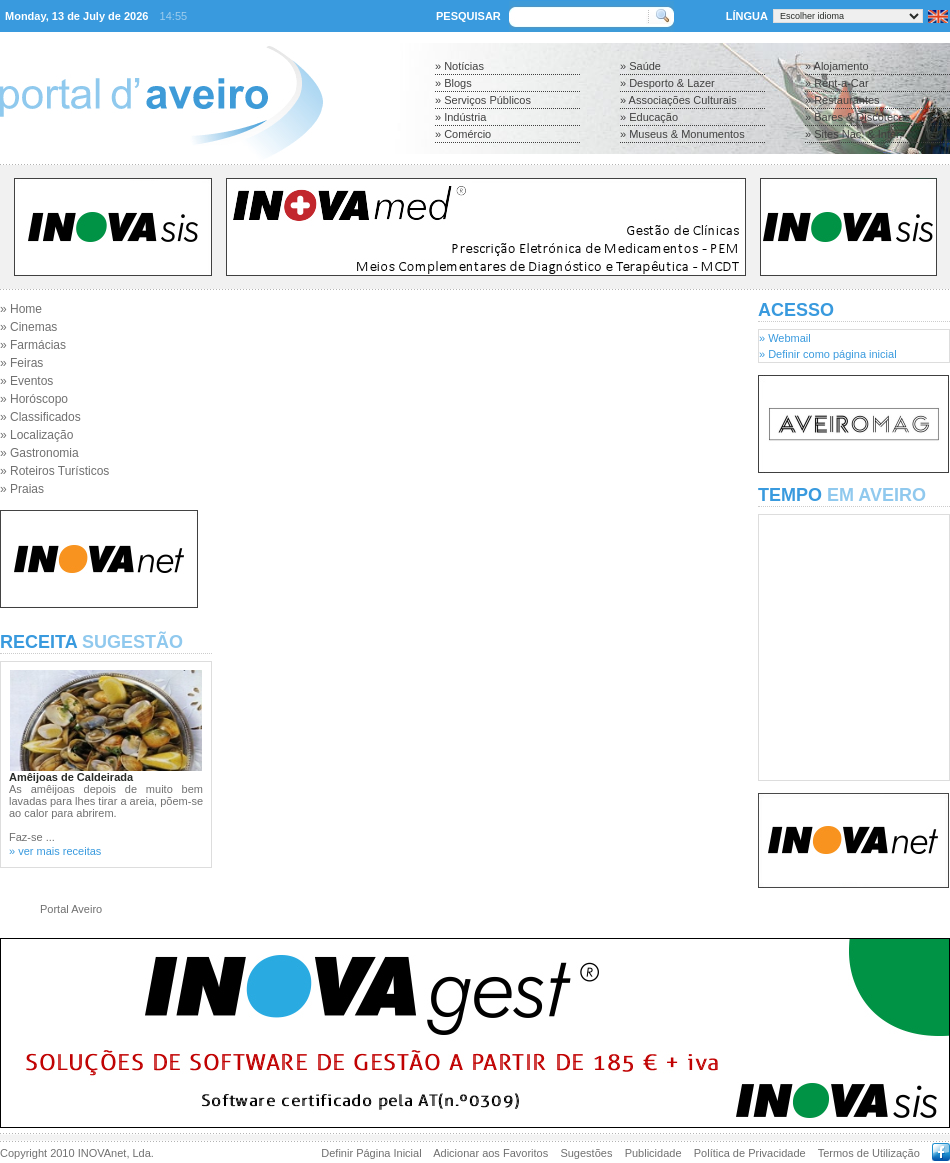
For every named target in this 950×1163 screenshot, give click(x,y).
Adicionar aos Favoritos (490, 1153)
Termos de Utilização (869, 1153)
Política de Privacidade (750, 1153)
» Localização (36, 435)
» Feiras (21, 363)
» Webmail (785, 338)
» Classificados (40, 417)
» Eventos (26, 381)
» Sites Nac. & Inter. (853, 134)
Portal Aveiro (71, 909)
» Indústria (460, 117)
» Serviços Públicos (483, 100)
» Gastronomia (39, 453)
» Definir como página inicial (828, 354)
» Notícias (459, 66)
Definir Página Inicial (371, 1153)
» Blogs (453, 83)
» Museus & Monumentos (682, 134)
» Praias (22, 489)
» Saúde (640, 66)
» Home (21, 309)
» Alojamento (837, 66)
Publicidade (653, 1153)
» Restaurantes (842, 100)
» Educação (649, 117)
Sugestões (586, 1153)
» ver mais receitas (55, 851)
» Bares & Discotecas (857, 117)
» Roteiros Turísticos (54, 471)
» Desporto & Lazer (667, 83)
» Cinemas (28, 327)
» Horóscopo (34, 399)
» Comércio (463, 134)
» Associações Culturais (678, 100)
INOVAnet (102, 1153)
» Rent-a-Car (837, 83)
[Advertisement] (485, 360)
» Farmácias (33, 345)
